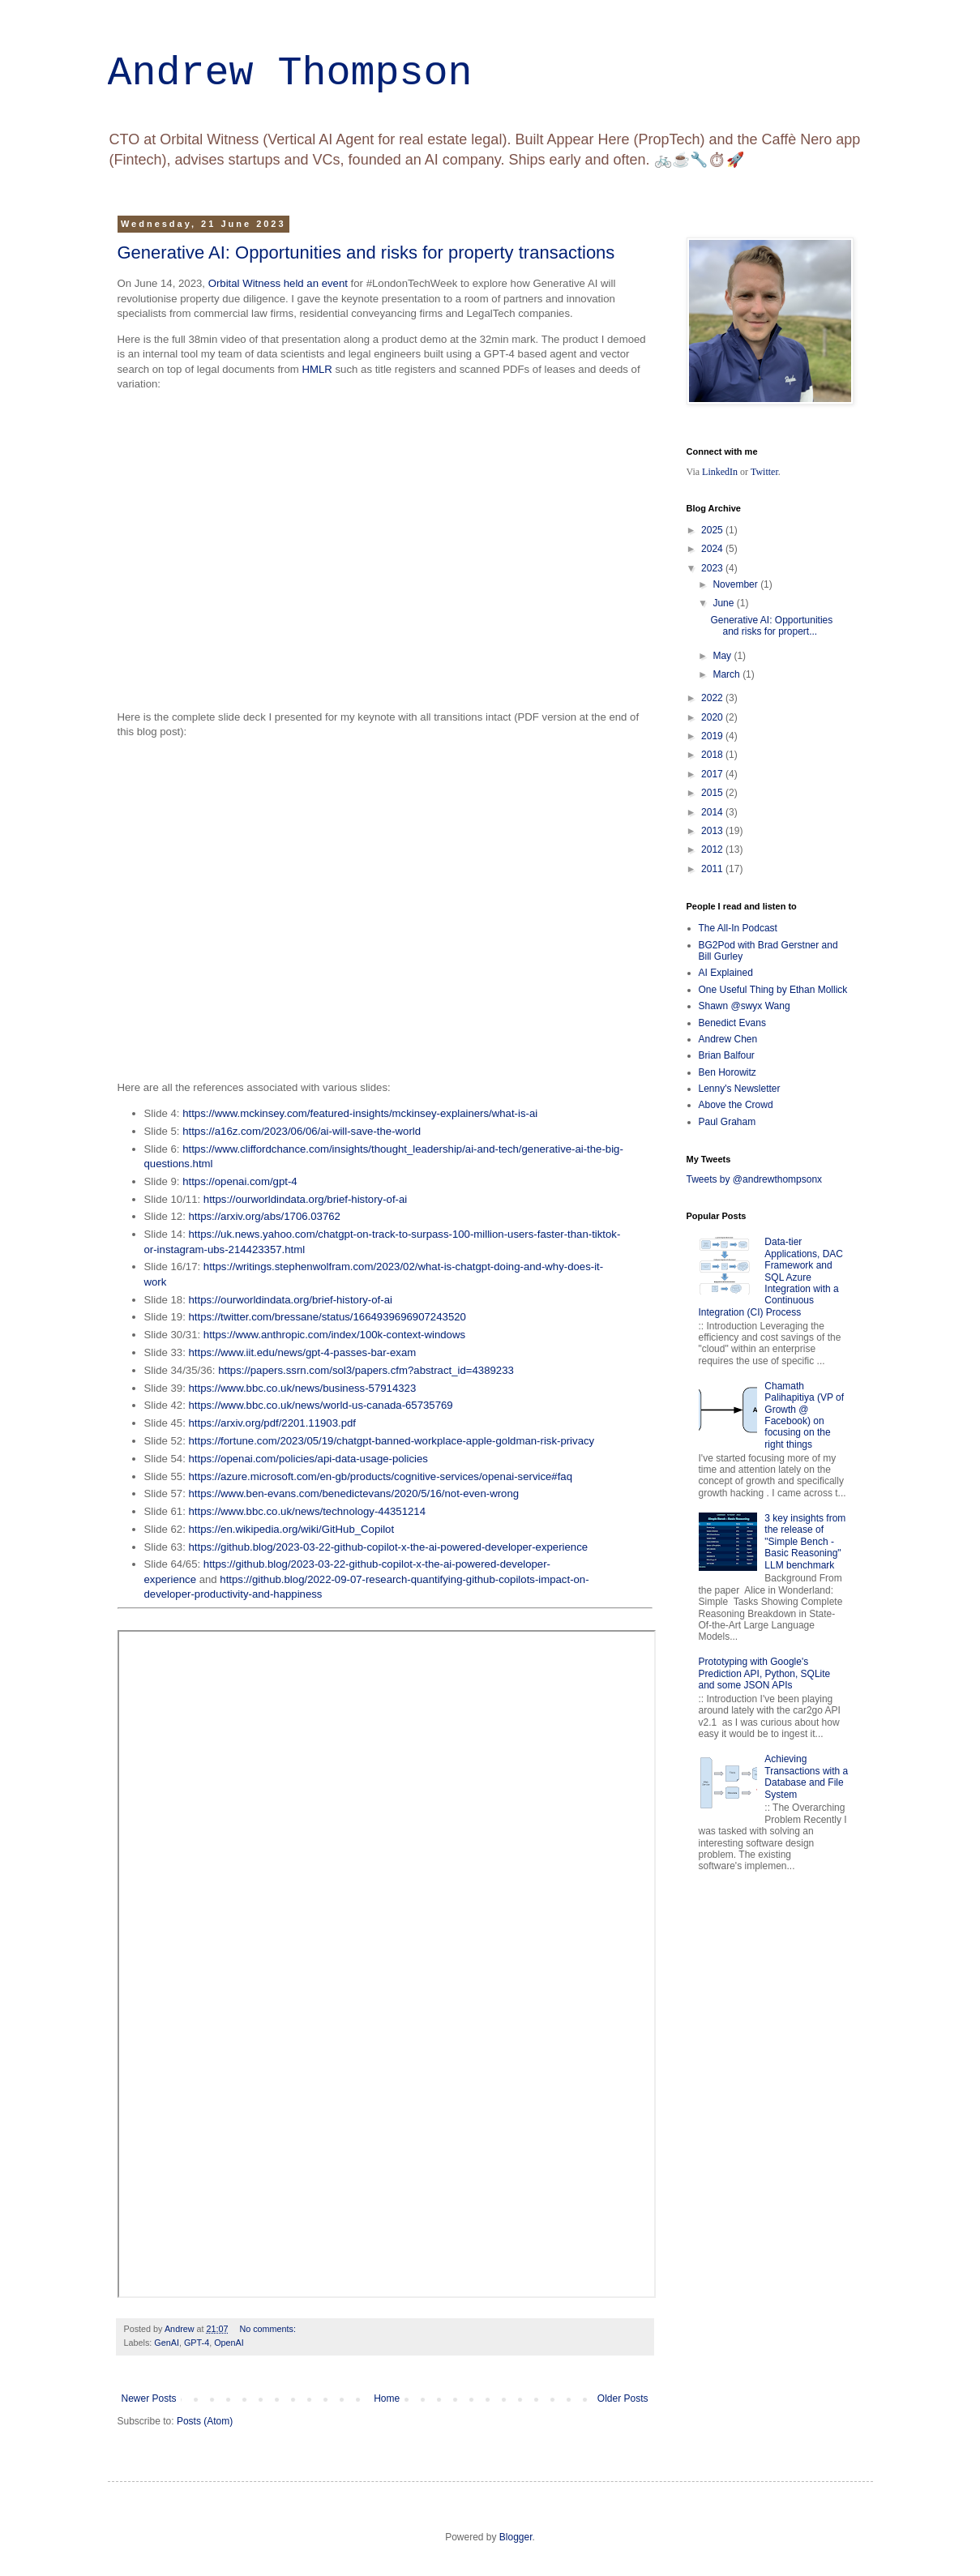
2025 (713, 530)
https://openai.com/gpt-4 (239, 1181)
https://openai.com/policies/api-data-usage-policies (308, 1459)
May (723, 655)
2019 (713, 736)
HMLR (317, 369)
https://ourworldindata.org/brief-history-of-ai (305, 1199)
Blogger (516, 2537)
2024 (713, 548)
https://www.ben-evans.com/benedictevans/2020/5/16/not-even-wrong (354, 1493)
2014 (713, 812)
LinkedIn (720, 471)
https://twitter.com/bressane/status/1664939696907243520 (327, 1317)
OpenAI (229, 2342)
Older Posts (622, 2398)
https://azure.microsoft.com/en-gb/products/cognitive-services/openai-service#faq (381, 1476)
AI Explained (726, 972)
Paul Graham (727, 1122)
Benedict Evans (732, 1023)
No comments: (268, 2329)
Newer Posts (149, 2398)
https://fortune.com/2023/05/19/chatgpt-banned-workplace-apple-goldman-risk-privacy (392, 1441)
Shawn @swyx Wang (744, 1006)
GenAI (166, 2342)
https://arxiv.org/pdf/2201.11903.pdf (273, 1423)
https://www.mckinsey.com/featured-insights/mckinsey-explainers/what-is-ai (359, 1113)
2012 (713, 849)
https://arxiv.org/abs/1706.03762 (264, 1216)
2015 (713, 792)
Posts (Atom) (205, 2421)
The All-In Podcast (738, 928)
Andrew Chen (728, 1039)
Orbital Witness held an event (278, 283)
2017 (713, 774)
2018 (713, 754)
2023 (713, 568)
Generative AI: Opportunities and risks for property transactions (366, 252)
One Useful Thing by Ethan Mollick (773, 989)
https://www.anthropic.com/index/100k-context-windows (334, 1335)
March (727, 674)
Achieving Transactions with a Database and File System (806, 1776)
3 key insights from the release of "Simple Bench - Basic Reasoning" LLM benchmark (804, 1542)
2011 (713, 869)
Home (387, 2398)
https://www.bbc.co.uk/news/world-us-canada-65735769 (321, 1405)
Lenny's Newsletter (740, 1088)
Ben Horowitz (727, 1072)
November (736, 584)
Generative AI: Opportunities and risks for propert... (771, 625)
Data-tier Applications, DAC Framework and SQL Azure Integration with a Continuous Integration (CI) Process (771, 1276)
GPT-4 (196, 2342)
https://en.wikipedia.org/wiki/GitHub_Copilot (292, 1529)
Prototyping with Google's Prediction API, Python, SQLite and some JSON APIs (765, 1673)
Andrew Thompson (290, 73)
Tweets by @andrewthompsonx (755, 1179)
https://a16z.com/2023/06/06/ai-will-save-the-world (301, 1131)
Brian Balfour (727, 1055)
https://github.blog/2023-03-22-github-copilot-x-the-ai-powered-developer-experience (388, 1547)
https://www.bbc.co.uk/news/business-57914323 (303, 1388)
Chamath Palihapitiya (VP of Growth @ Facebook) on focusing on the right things (804, 1415)
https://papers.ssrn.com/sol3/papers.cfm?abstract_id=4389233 (366, 1370)
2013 (713, 831)
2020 (713, 717)
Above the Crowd (736, 1104)
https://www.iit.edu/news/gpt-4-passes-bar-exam (303, 1352)
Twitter (764, 471)
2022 (713, 698)
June (724, 603)
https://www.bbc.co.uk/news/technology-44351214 (307, 1511)
